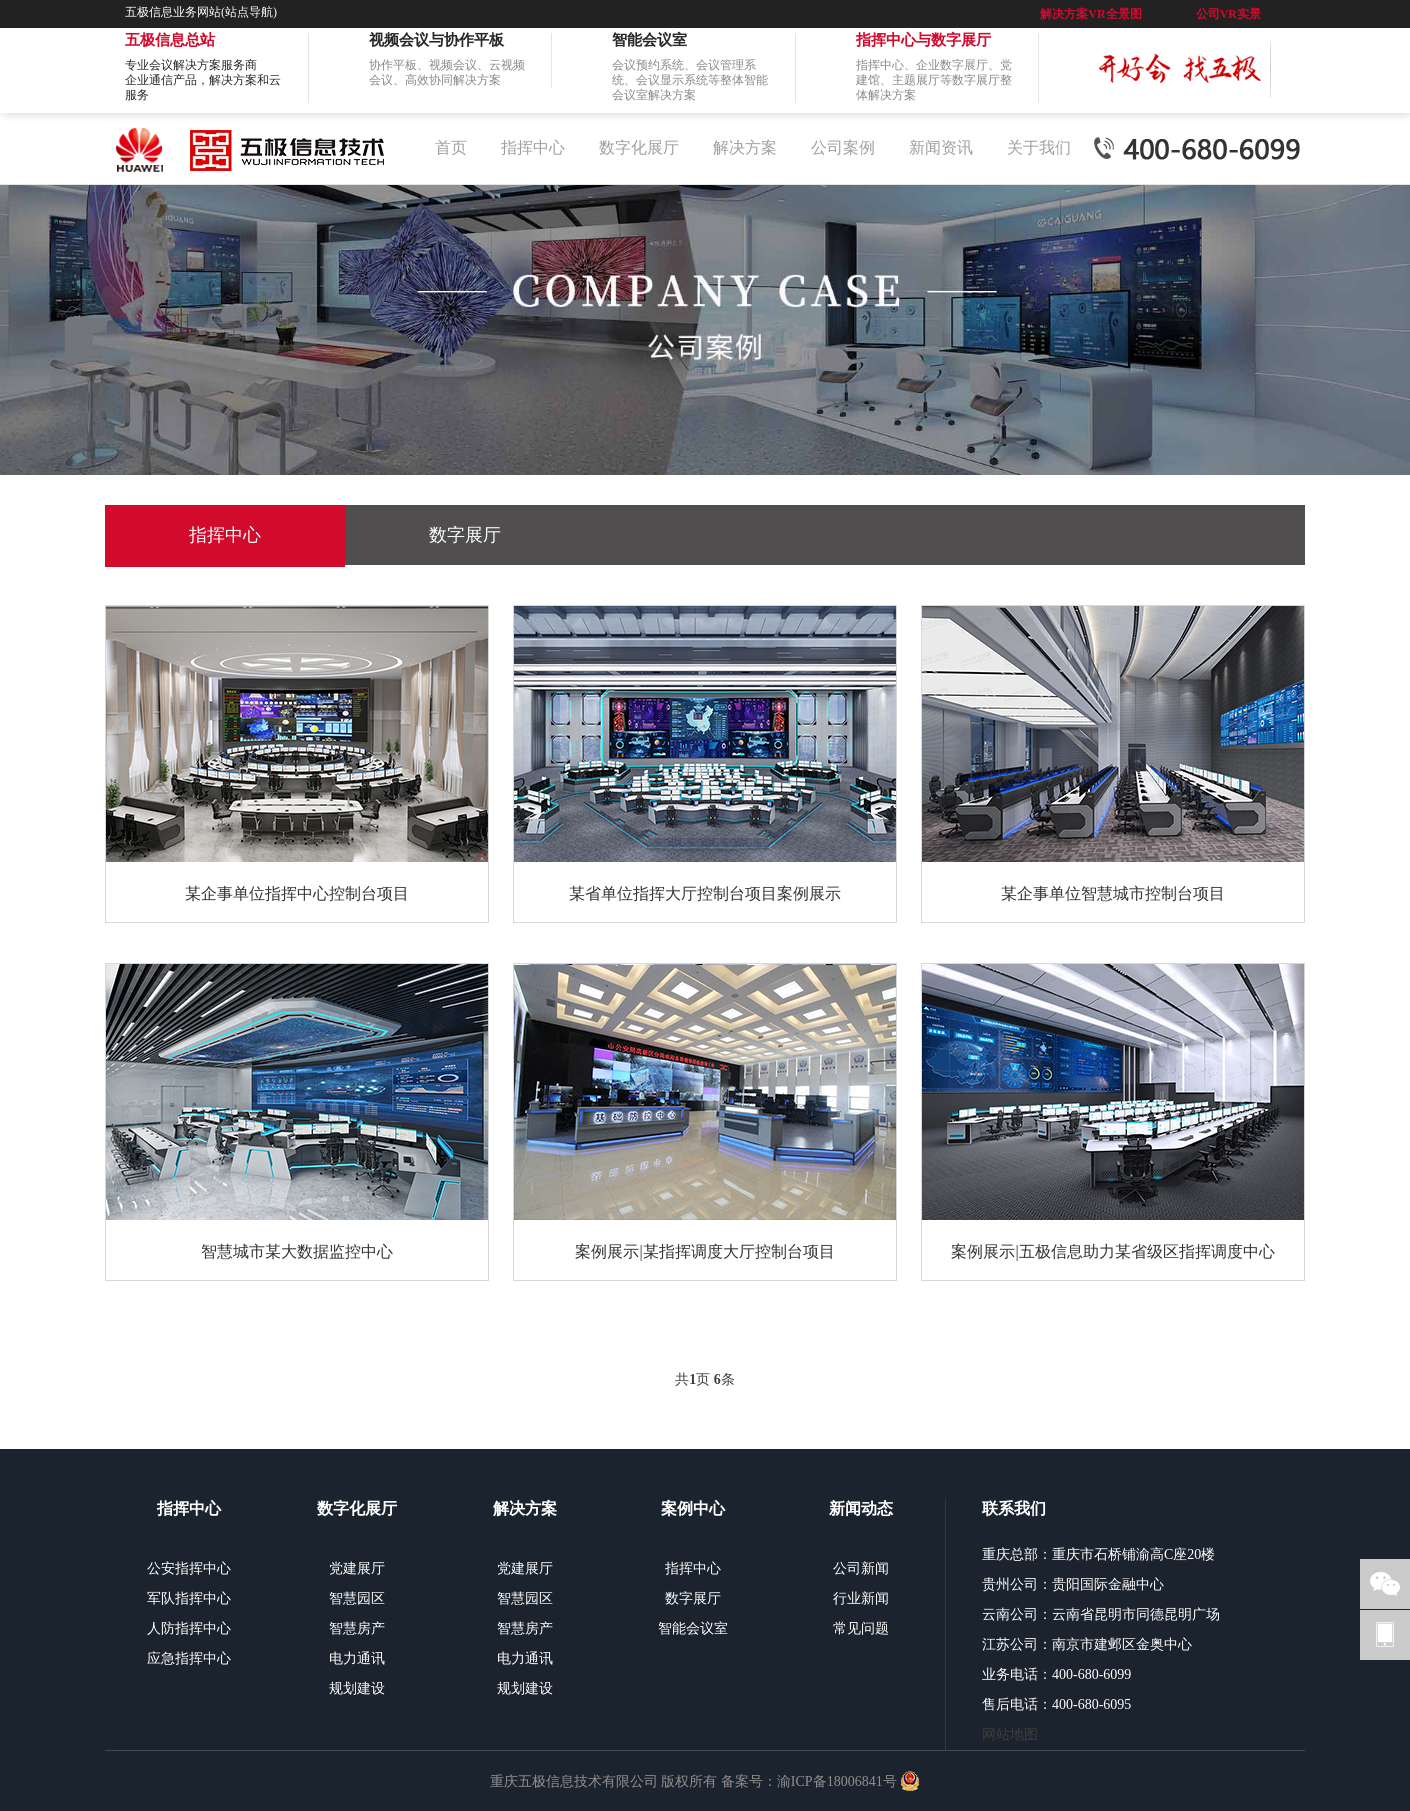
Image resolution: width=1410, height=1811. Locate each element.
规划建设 (357, 1688)
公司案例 (843, 147)
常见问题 (861, 1628)
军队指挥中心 (189, 1598)
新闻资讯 (941, 147)
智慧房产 (357, 1628)
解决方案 (745, 147)
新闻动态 (861, 1508)
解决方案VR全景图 (1090, 14)
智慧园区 (357, 1598)
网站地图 (1010, 1734)
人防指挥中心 (189, 1628)
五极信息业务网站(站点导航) (201, 12)
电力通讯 (357, 1658)
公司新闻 (861, 1568)
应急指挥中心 (189, 1658)
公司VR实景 (1228, 14)
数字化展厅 (639, 147)
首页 (451, 147)
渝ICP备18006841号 (837, 1781)
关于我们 (1039, 147)
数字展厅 (465, 535)
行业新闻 (861, 1598)
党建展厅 (357, 1568)
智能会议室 (693, 1628)
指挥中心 (533, 147)
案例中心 (693, 1508)
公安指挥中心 (189, 1568)
